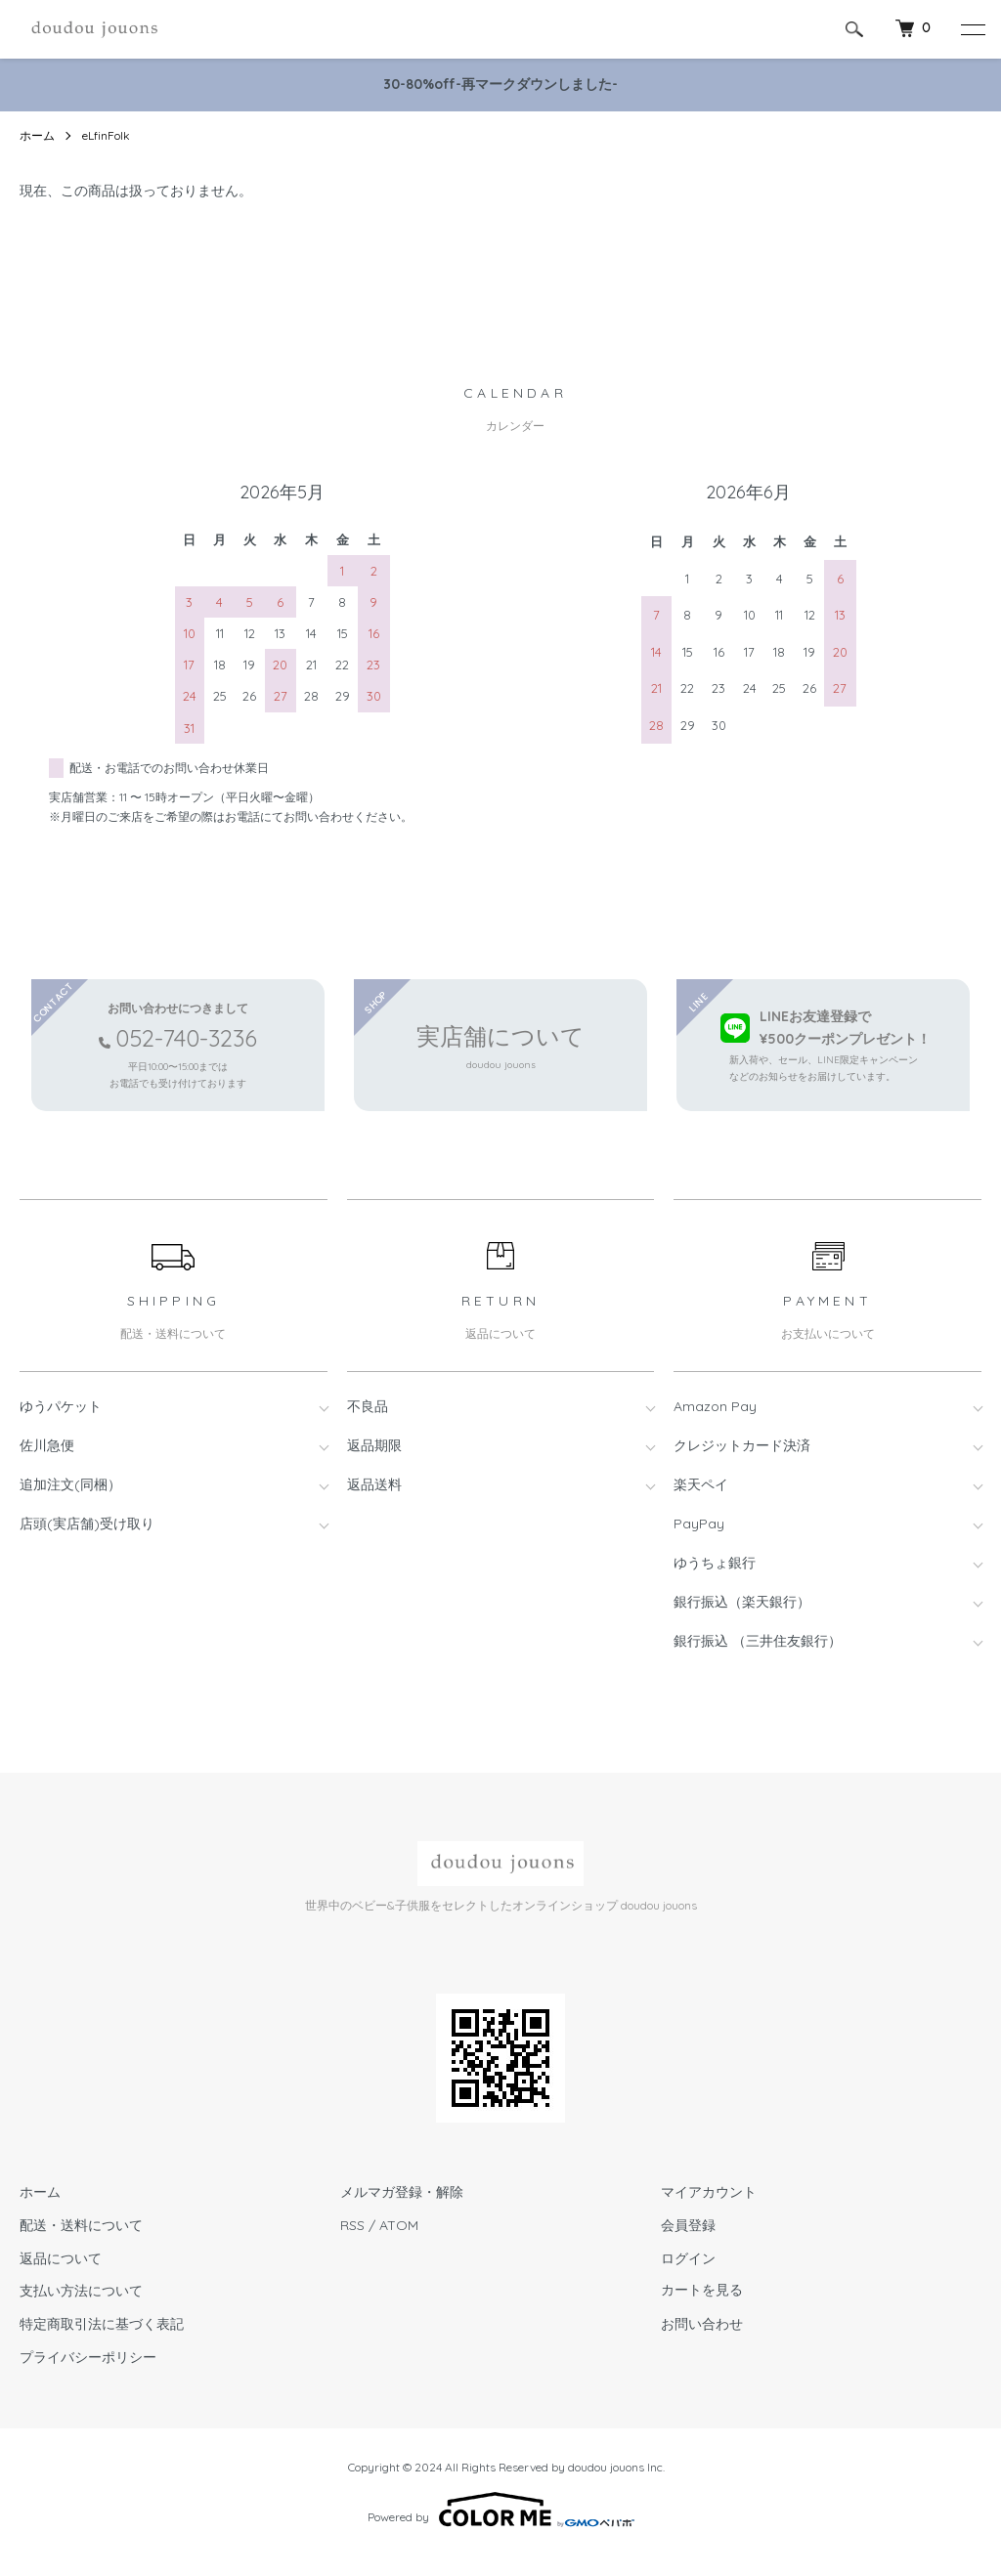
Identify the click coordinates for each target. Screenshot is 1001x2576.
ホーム (37, 135)
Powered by (501, 2509)
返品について (61, 2258)
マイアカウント (709, 2192)
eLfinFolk (106, 135)
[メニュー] (971, 29)
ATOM (398, 2225)
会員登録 (688, 2225)
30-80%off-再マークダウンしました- (500, 84)
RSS (352, 2225)
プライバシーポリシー (88, 2357)
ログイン (688, 2258)
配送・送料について (81, 2225)
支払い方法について (81, 2290)
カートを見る (702, 2291)
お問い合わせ (702, 2324)
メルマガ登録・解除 (401, 2192)
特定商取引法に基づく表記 (102, 2324)
